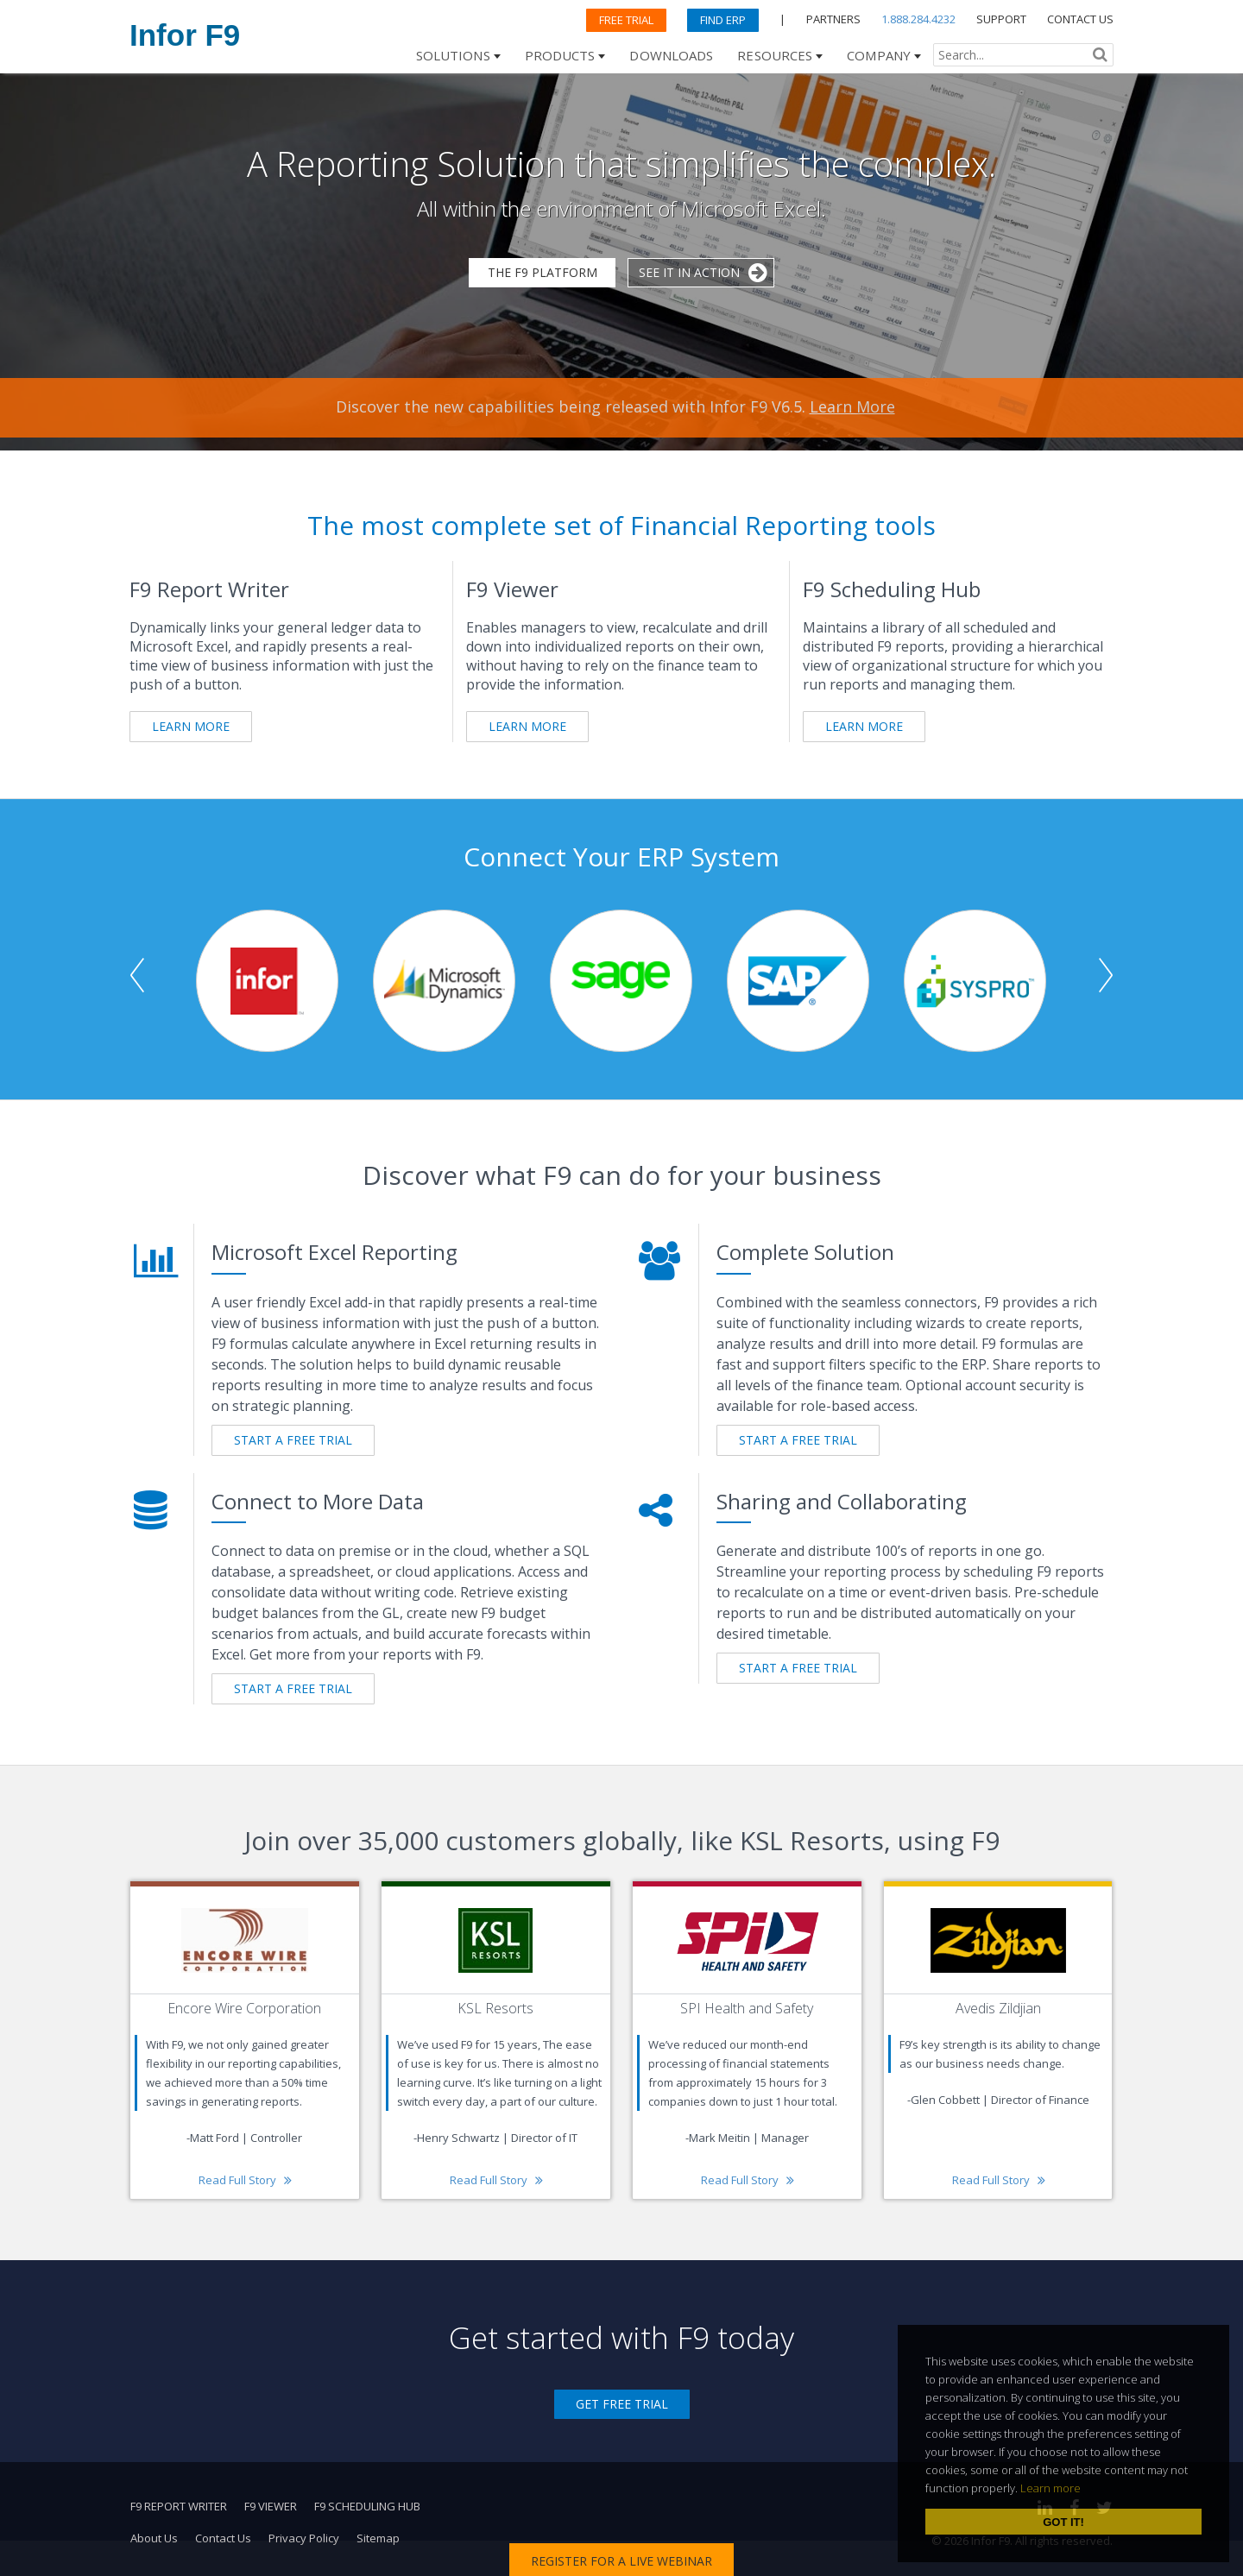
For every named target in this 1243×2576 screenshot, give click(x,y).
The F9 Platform (542, 272)
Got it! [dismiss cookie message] (1063, 2522)
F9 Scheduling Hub (367, 2506)
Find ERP (723, 20)
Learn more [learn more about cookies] (1050, 2488)
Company (879, 55)
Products (560, 55)
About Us (154, 2538)
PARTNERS (833, 19)
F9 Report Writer (178, 2506)
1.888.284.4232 (918, 19)
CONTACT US (1080, 19)
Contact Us (223, 2538)
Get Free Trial (622, 2404)
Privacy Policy (303, 2538)
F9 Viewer (270, 2506)
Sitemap (378, 2538)
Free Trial (626, 20)
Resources (774, 55)
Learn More (852, 406)
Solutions (453, 55)
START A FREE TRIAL (293, 1440)
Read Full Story (237, 2180)
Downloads (671, 55)
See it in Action (689, 272)
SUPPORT (1001, 19)
